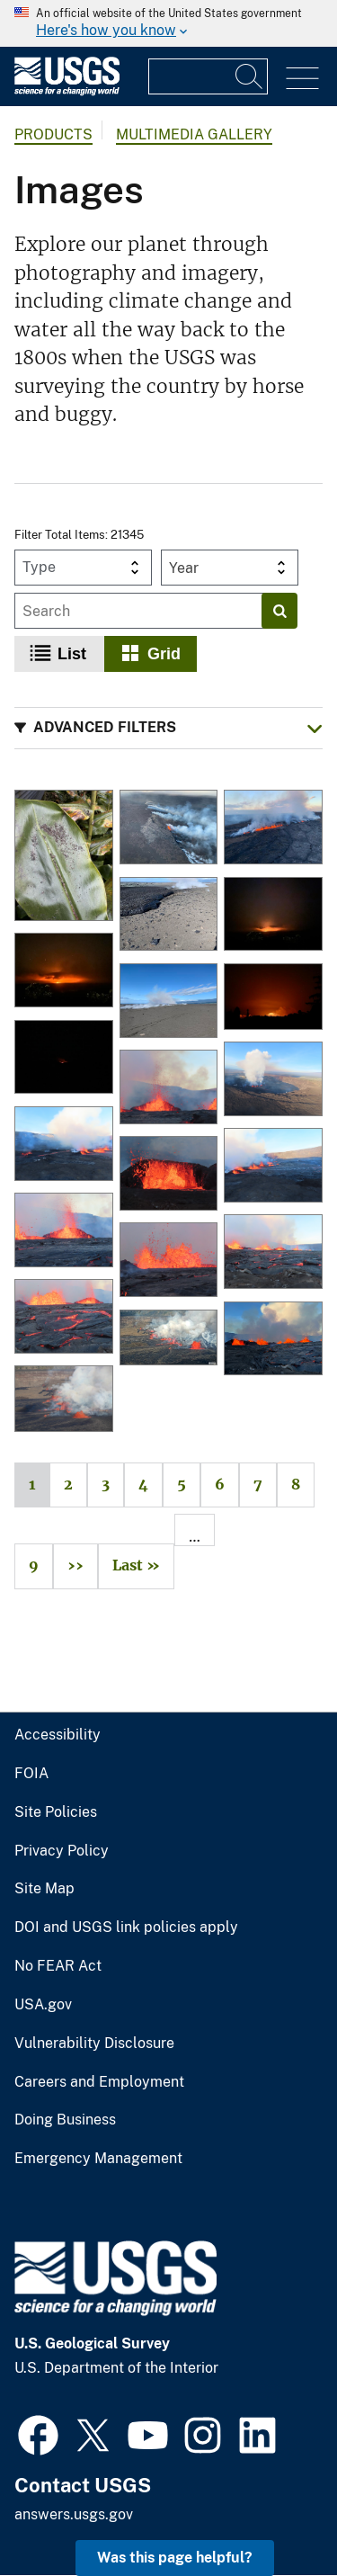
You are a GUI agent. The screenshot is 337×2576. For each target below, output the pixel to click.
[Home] (67, 91)
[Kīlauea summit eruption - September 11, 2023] (273, 1080)
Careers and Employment (99, 2082)
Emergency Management (98, 2159)
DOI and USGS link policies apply (126, 1927)
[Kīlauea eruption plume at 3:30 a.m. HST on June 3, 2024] (63, 1058)
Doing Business (65, 2120)
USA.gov (43, 2005)
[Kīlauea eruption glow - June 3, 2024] (273, 998)
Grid (164, 654)
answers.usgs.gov (73, 2514)
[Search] (250, 76)
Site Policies (55, 1812)
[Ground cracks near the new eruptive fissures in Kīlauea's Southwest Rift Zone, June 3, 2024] (169, 1002)
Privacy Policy (61, 1851)
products (53, 134)
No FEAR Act (58, 1966)
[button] (168, 728)
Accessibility (57, 1735)
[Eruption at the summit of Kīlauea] (63, 1400)
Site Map (44, 1889)
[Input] (208, 76)
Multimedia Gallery (194, 134)
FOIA (31, 1774)
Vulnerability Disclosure (94, 2043)
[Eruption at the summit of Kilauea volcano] (169, 1339)
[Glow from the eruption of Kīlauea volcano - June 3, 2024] (273, 915)
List (72, 654)
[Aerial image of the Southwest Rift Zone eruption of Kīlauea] (169, 828)
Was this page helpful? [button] (175, 2557)
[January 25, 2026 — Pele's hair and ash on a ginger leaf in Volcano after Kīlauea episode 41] (63, 857)
